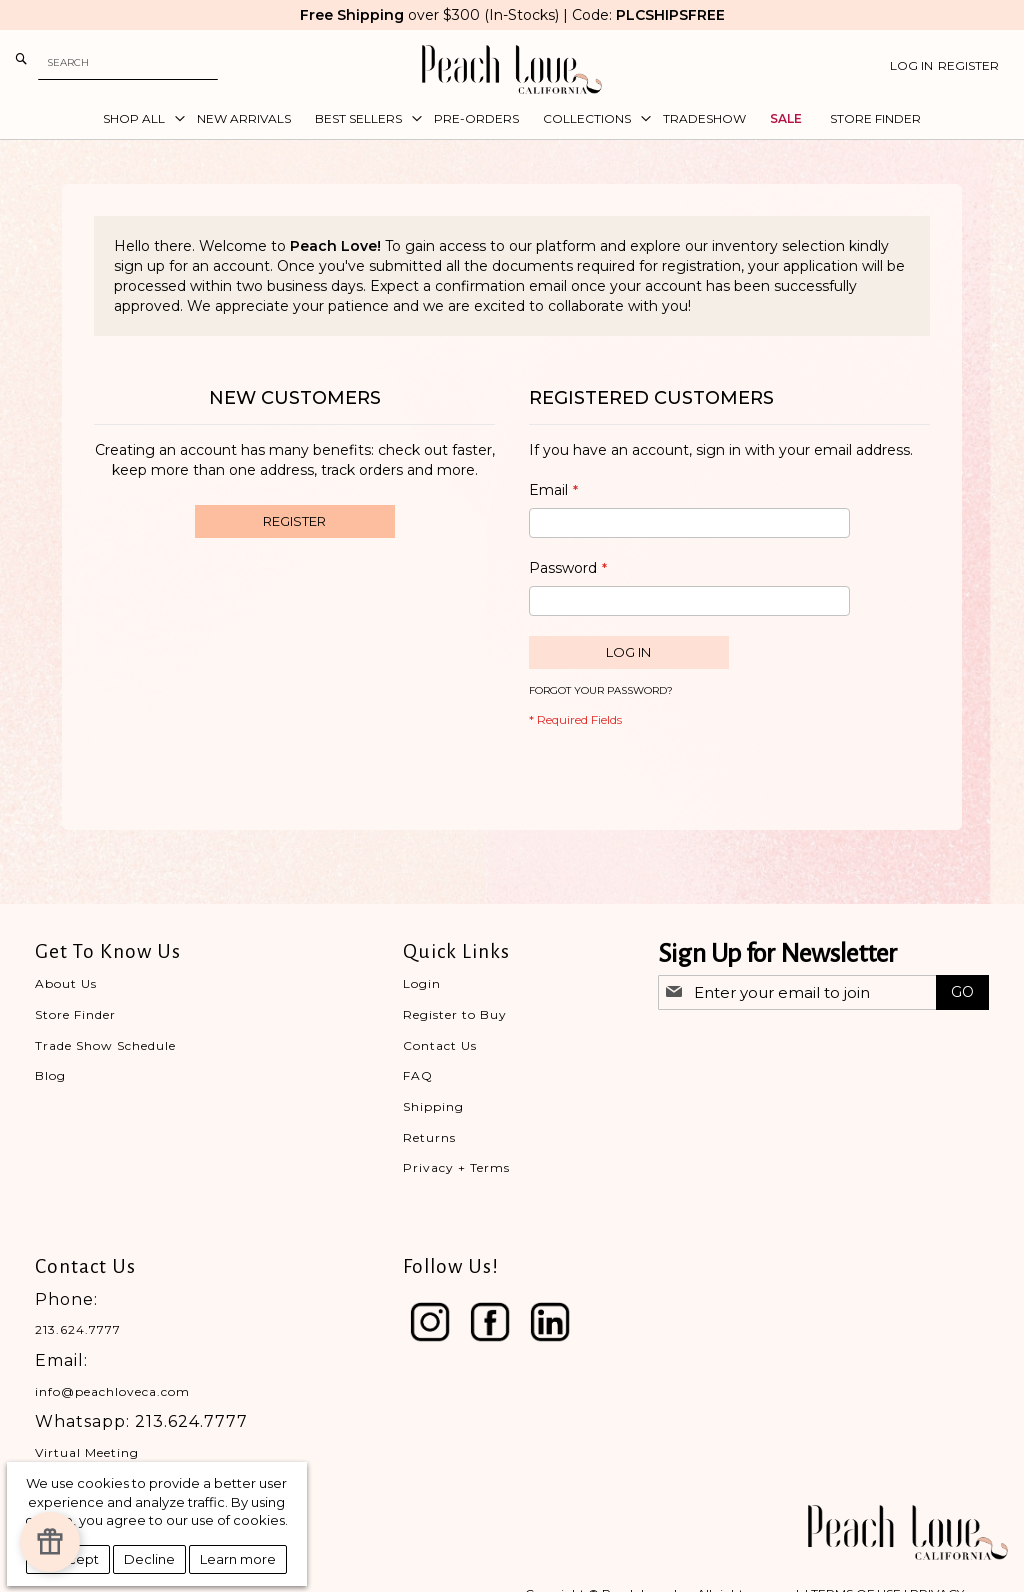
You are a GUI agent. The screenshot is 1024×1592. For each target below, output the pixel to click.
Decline (149, 1559)
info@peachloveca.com (112, 1391)
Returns (429, 1137)
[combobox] (128, 62)
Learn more (238, 1559)
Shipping (433, 1106)
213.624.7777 (78, 1329)
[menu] (512, 119)
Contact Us (440, 1045)
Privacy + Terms (456, 1167)
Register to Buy (455, 1014)
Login (422, 983)
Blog (50, 1075)
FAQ (418, 1075)
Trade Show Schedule (105, 1045)
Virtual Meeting (87, 1452)
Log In (911, 65)
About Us (66, 983)
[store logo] (512, 69)
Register (968, 65)
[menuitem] (138, 119)
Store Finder (75, 1014)
